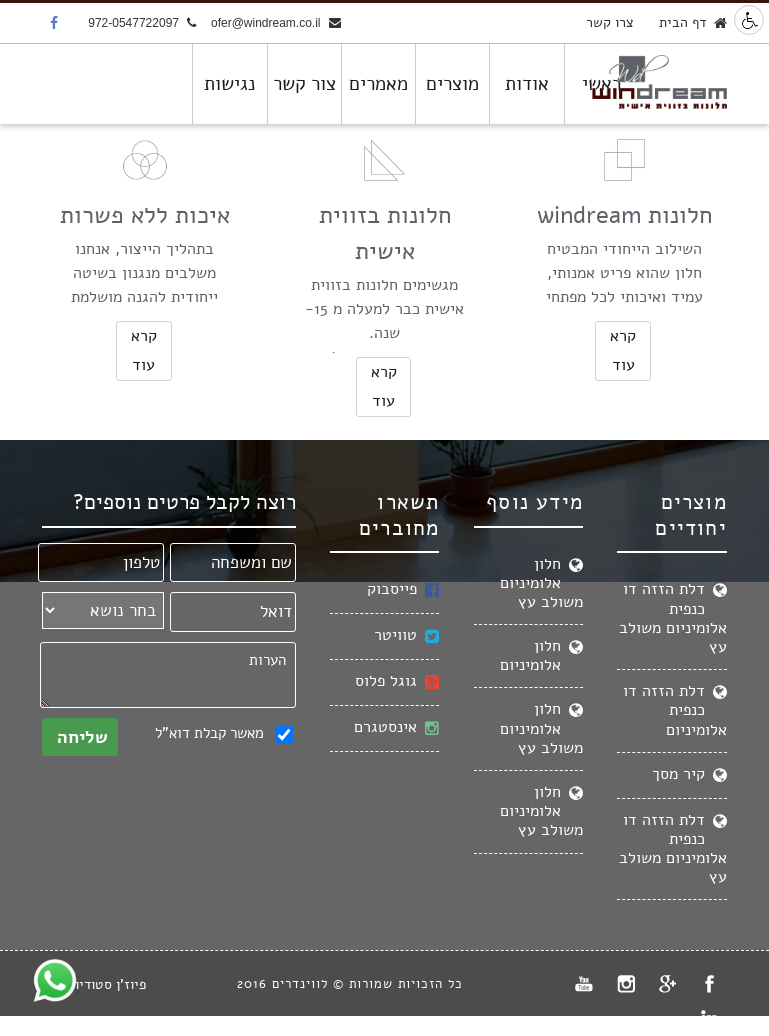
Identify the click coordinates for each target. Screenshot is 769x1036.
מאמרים (378, 84)
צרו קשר (610, 22)
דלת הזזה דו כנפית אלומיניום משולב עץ (673, 618)
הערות (167, 675)
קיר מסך (689, 774)
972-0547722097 (142, 24)
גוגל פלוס (397, 681)
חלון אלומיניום (541, 655)
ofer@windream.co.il (276, 24)
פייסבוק (403, 589)
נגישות (229, 84)
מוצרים (452, 84)
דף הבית (693, 23)
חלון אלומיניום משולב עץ (541, 583)
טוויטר (406, 635)
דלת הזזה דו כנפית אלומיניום (675, 710)
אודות (527, 84)
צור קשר (304, 84)
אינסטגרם (396, 727)
